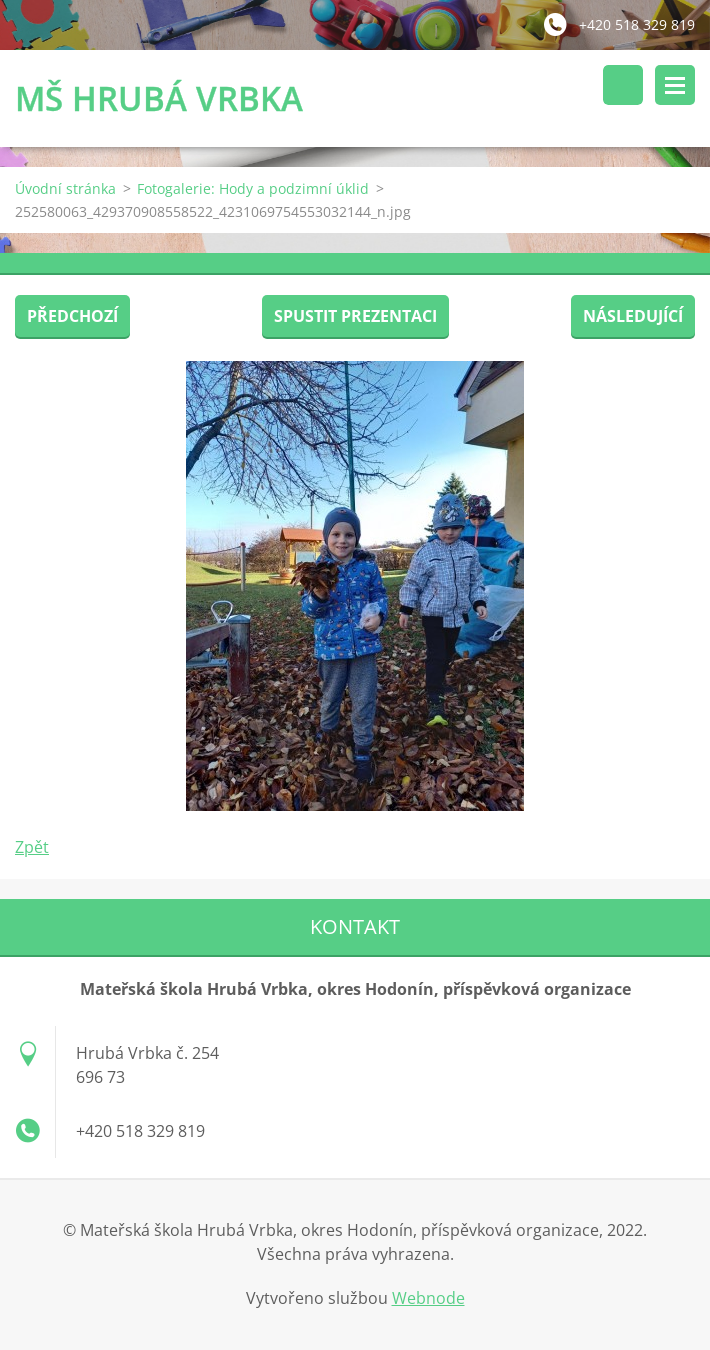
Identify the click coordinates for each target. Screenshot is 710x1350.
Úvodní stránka (65, 188)
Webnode (428, 1298)
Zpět (32, 847)
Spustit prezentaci (355, 316)
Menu (675, 85)
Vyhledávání (623, 85)
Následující (633, 316)
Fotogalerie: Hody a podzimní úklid (253, 188)
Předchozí (72, 316)
